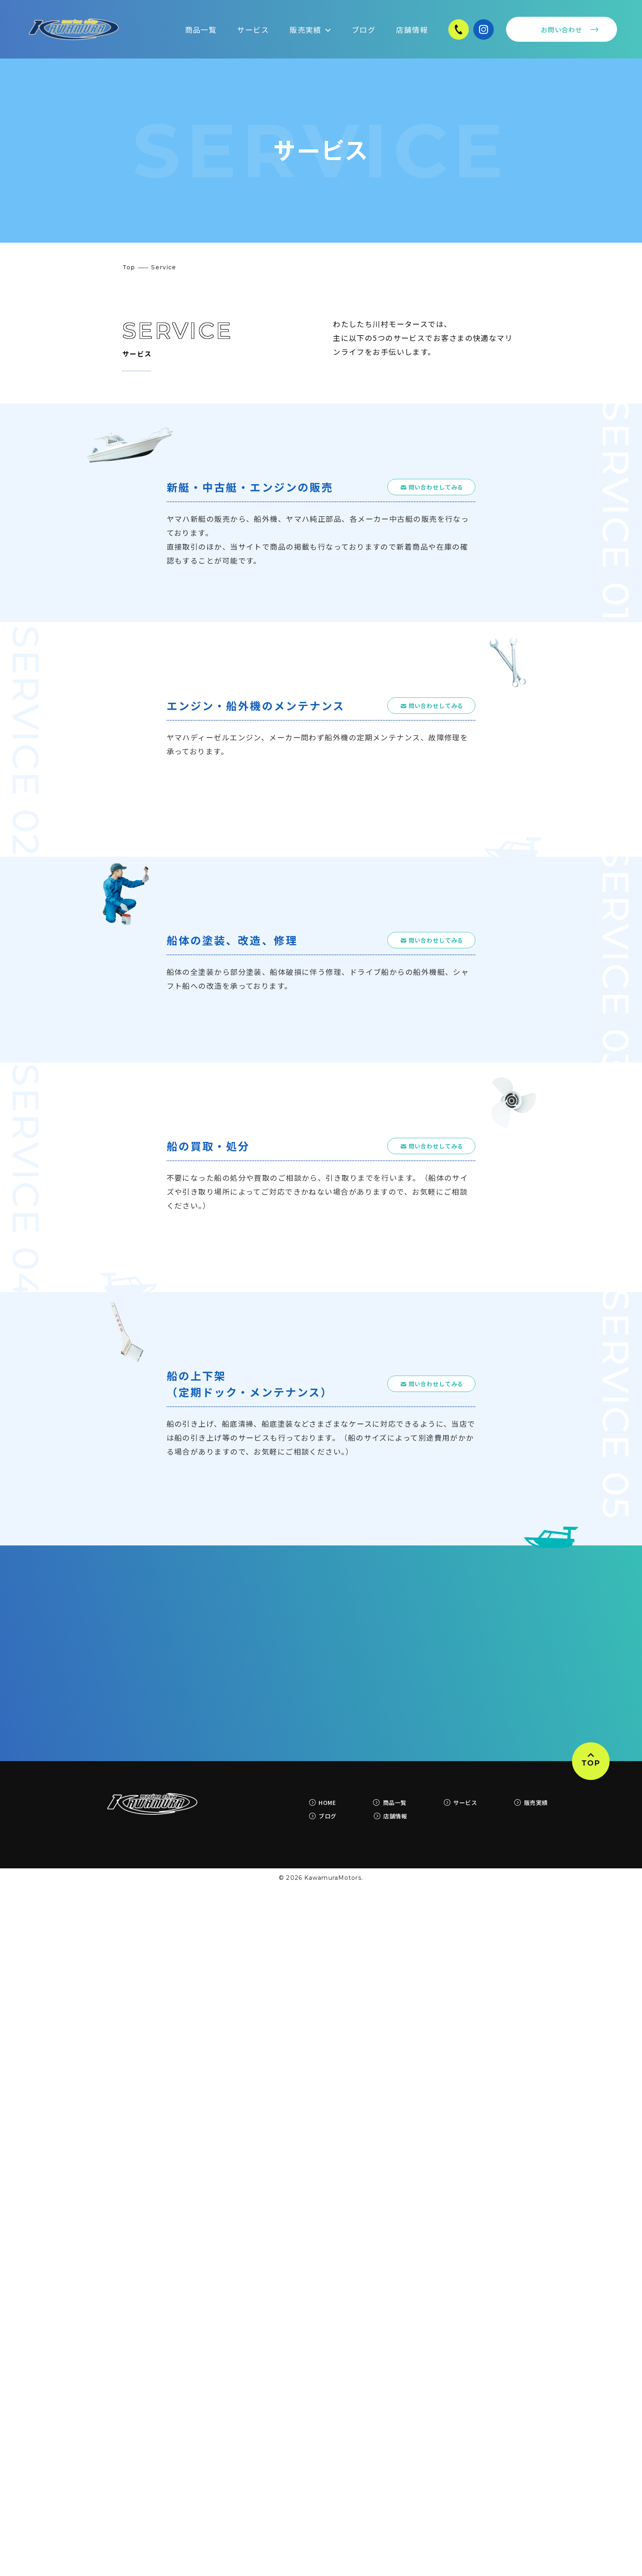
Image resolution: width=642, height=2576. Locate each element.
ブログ (363, 29)
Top (128, 267)
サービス (253, 29)
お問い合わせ (562, 29)
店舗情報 (412, 29)
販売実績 (310, 29)
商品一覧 (201, 29)
